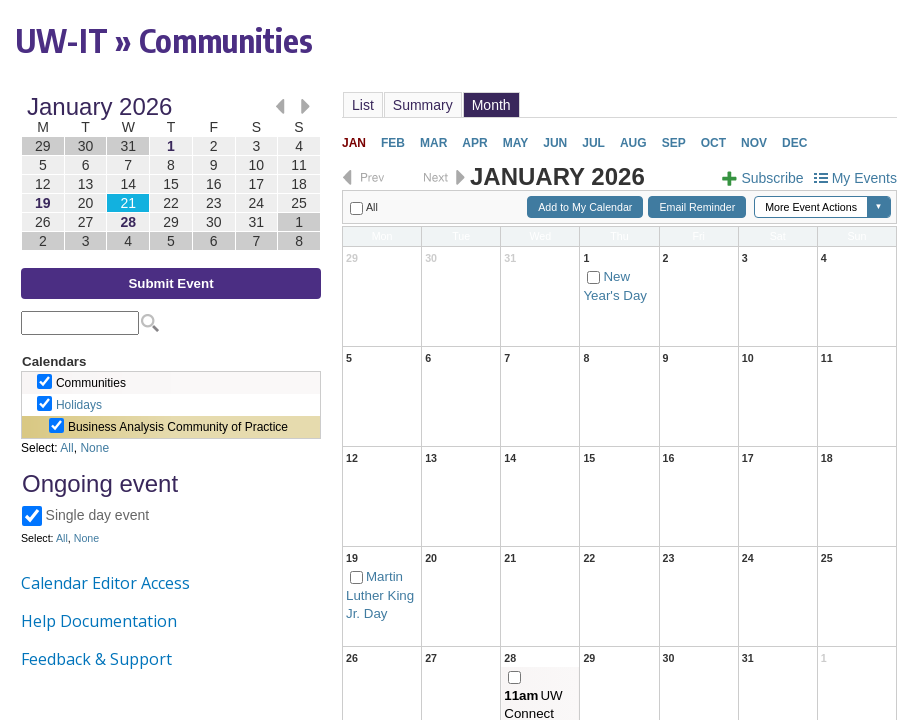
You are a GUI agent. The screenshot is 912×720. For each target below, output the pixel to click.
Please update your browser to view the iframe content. (171, 173)
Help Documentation (99, 621)
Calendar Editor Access (105, 583)
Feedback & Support (96, 659)
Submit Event (170, 283)
